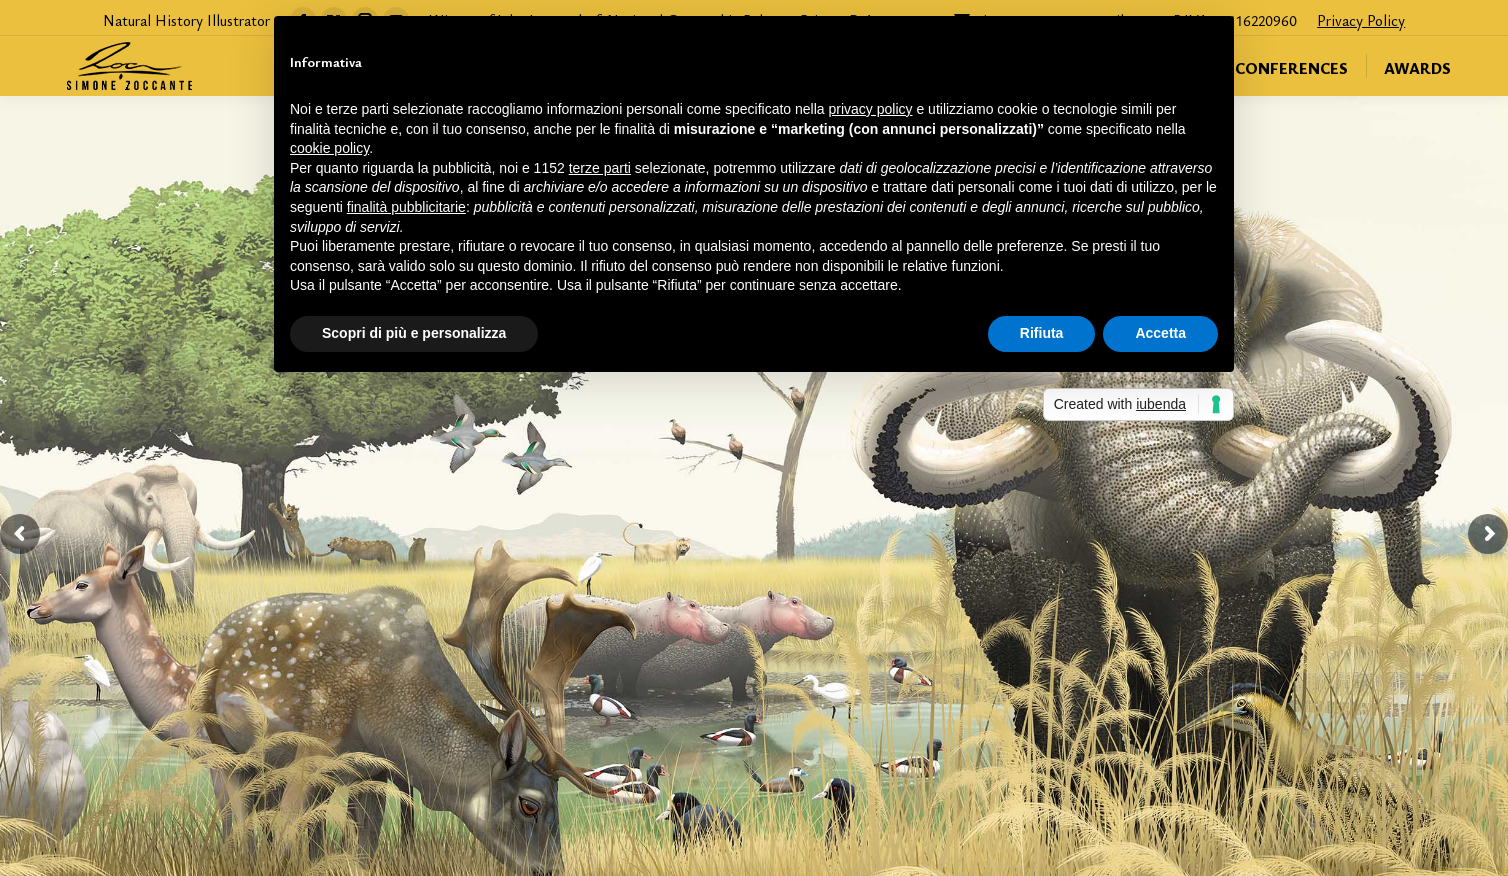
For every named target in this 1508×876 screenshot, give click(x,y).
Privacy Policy (1361, 20)
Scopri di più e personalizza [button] (414, 333)
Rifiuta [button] (1042, 333)
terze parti (600, 168)
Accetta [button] (1160, 333)
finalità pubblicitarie (406, 207)
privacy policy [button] (871, 109)
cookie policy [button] (329, 148)
